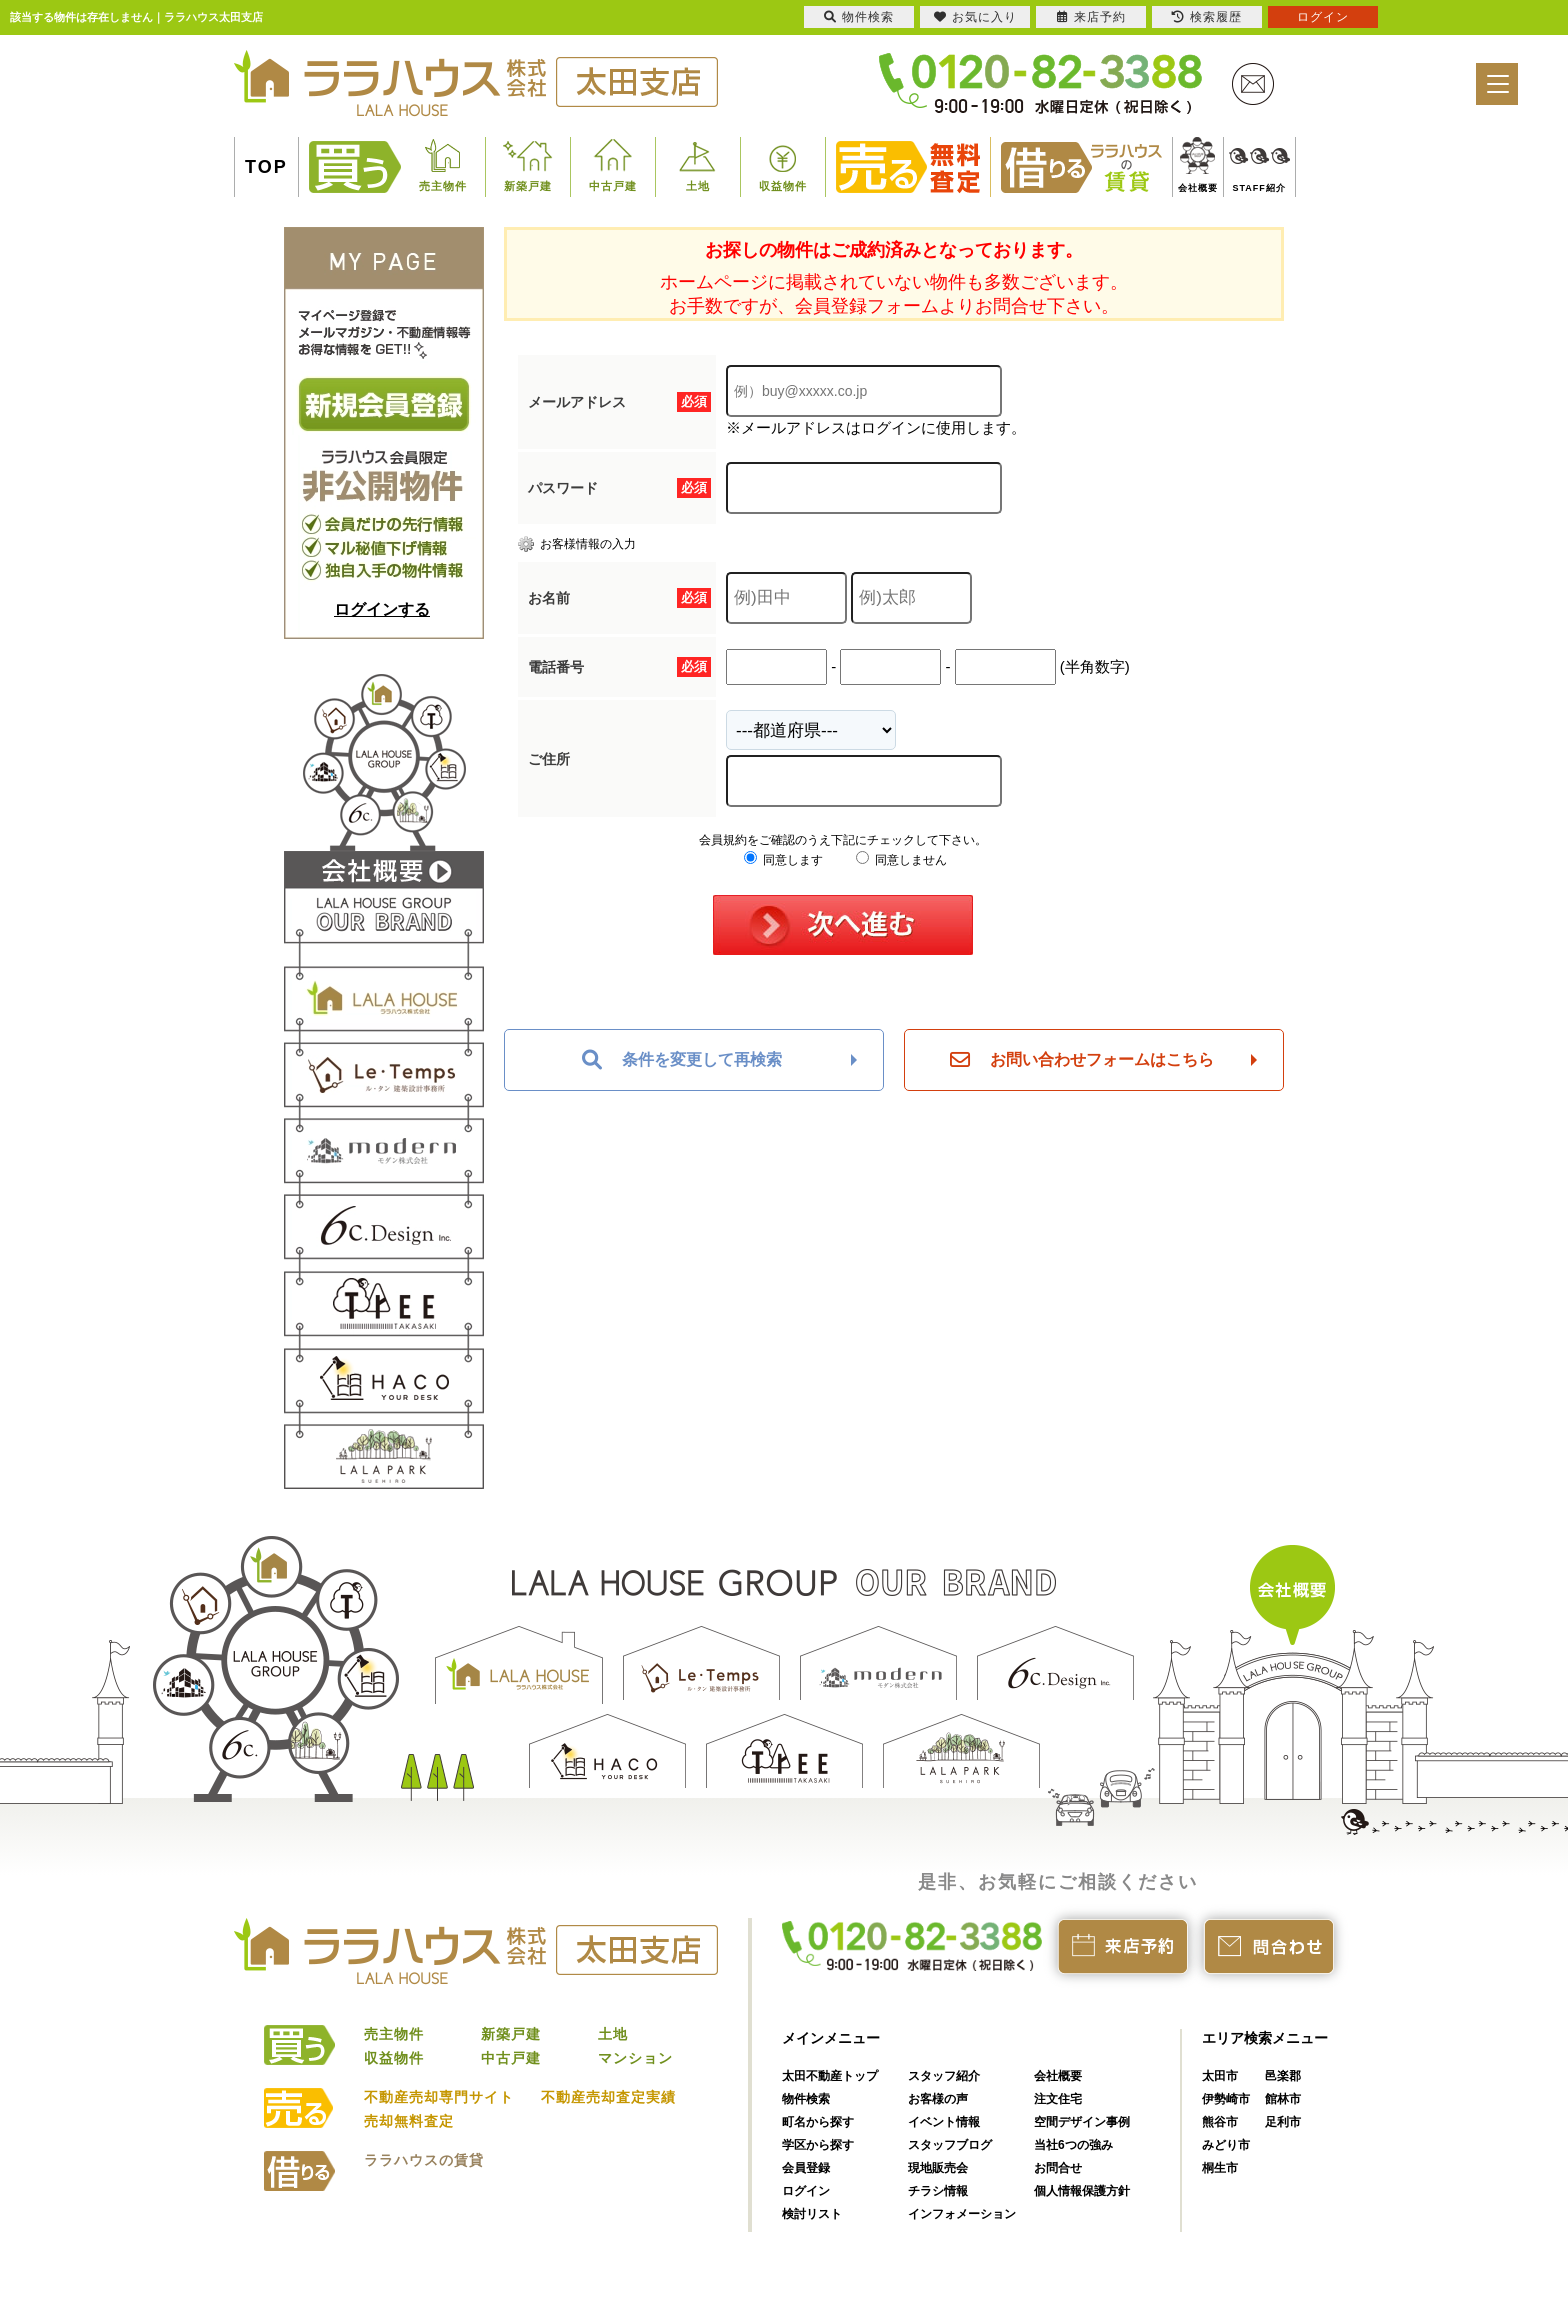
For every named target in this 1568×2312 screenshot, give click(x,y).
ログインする (382, 609)
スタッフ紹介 (944, 2076)
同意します (783, 860)
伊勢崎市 (1226, 2099)
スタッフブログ (950, 2145)
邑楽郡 (1283, 2076)
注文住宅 (1058, 2099)
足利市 (1283, 2122)
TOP (266, 167)
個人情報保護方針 (1082, 2191)
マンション (635, 2058)
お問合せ (1058, 2168)
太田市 (1220, 2076)
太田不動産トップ (830, 2076)
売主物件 (443, 186)
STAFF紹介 (1259, 188)
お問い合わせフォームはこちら (1082, 1060)
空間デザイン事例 (1082, 2122)
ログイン (806, 2191)
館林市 (1283, 2099)
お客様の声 (938, 2099)
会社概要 (1198, 188)
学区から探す (818, 2145)
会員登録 (806, 2168)
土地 (698, 186)
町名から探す (818, 2122)
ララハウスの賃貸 (424, 2160)
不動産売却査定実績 (608, 2097)
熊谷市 (1220, 2122)
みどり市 (1226, 2145)
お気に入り (975, 17)
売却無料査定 (409, 2121)
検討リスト (812, 2214)
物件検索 (806, 2099)
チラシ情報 (938, 2191)
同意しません (901, 860)
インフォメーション (962, 2214)
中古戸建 (613, 186)
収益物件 (783, 186)
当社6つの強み (1073, 2145)
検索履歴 (1207, 17)
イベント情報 (944, 2122)
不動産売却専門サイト (439, 2097)
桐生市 (1220, 2168)
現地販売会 (938, 2168)
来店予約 (1091, 17)
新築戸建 (528, 186)
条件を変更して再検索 (682, 1060)
